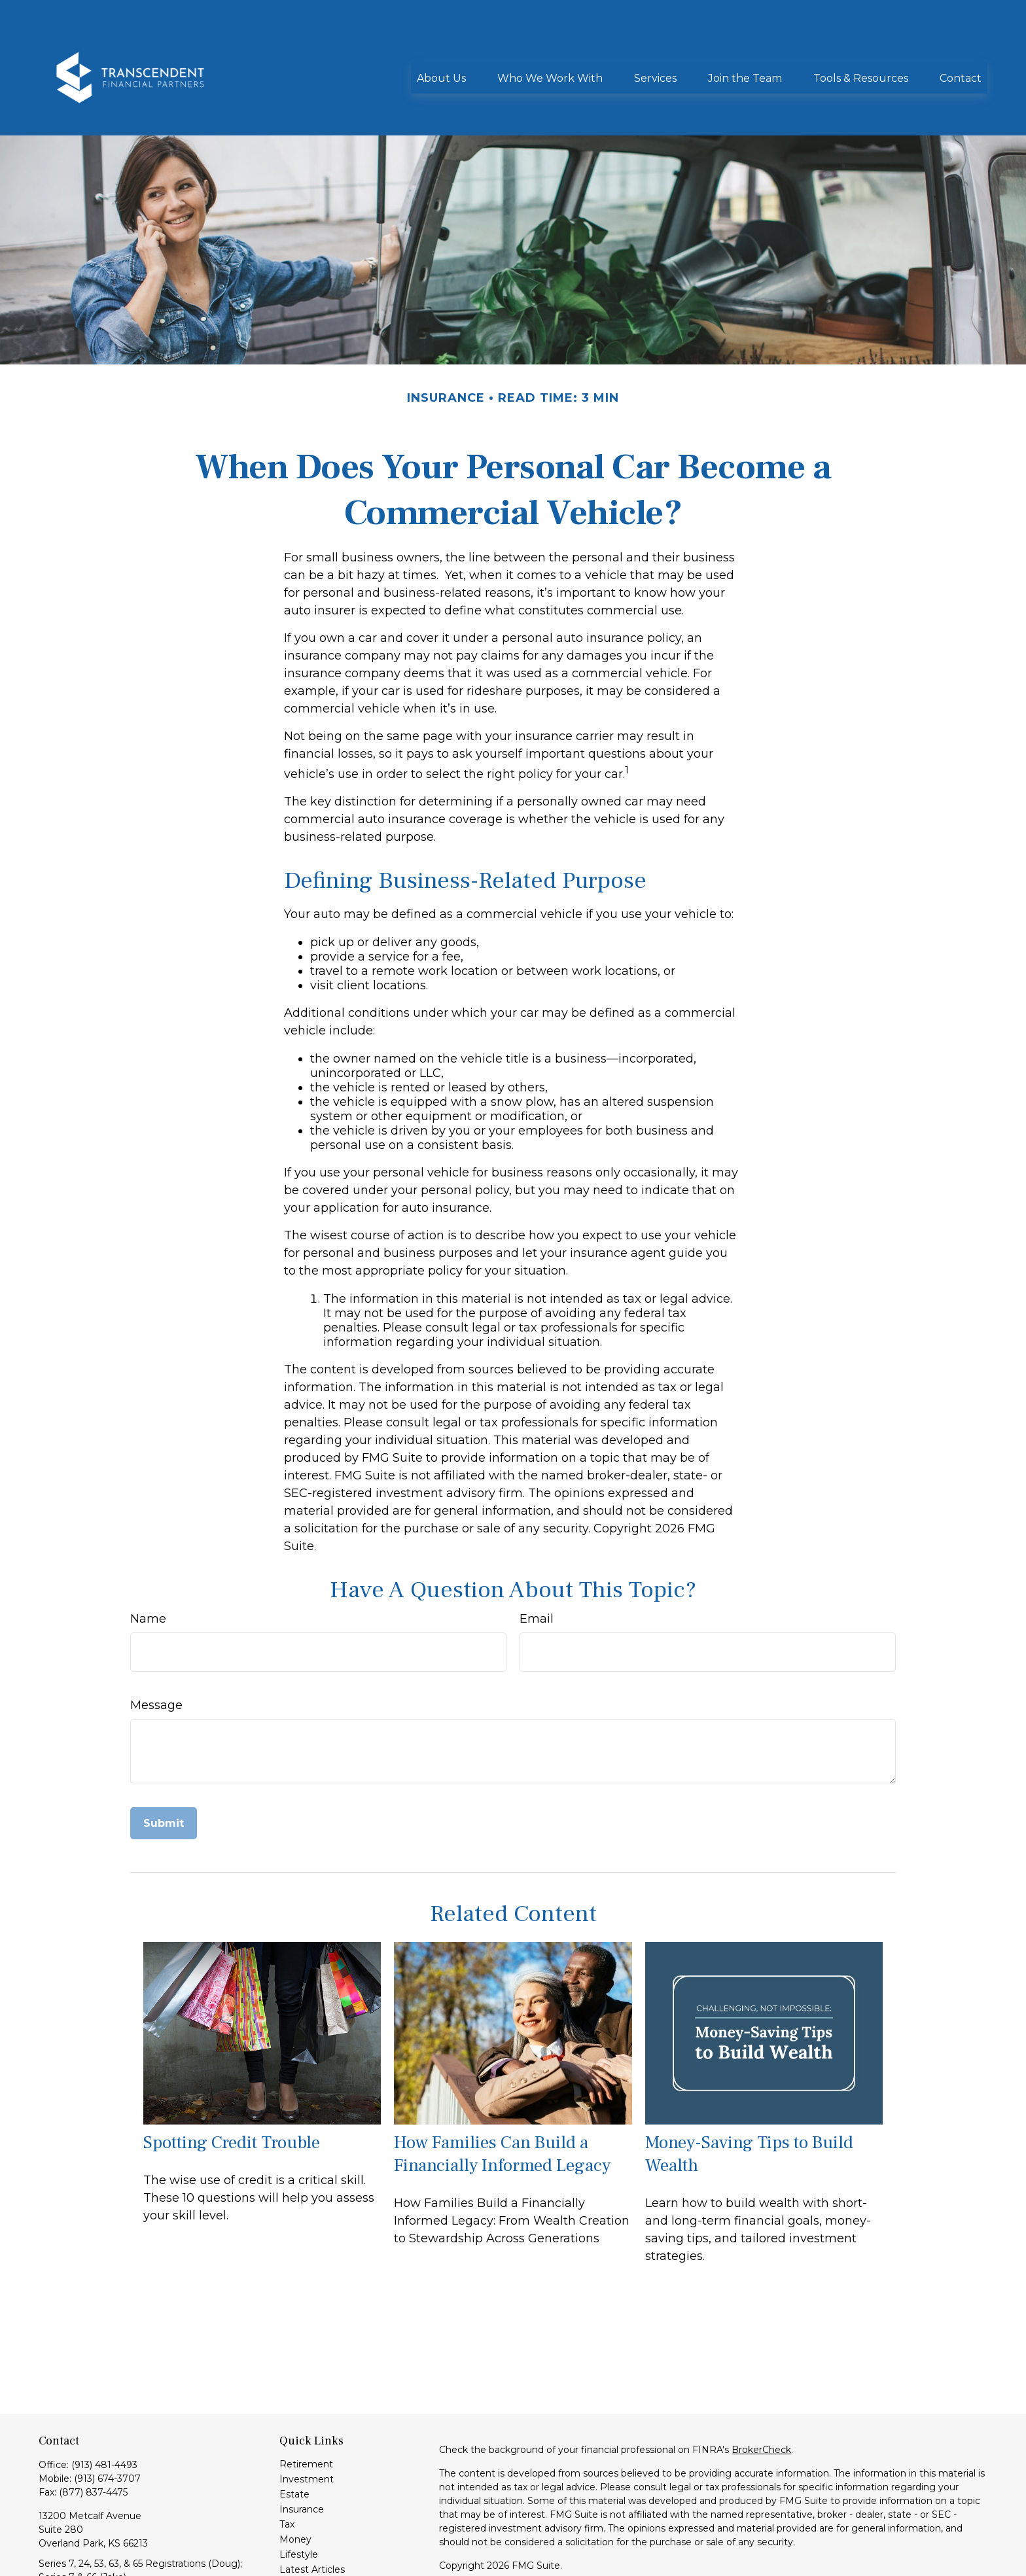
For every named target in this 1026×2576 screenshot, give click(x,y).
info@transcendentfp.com (98, 2541)
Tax (286, 2465)
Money (295, 2480)
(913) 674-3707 (107, 2420)
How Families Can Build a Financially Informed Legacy (502, 2095)
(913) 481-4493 (104, 2406)
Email (537, 1560)
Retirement (306, 2405)
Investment (306, 2420)
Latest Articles (312, 2510)
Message (156, 1646)
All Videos (301, 2526)
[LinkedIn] (47, 2562)
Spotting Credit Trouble (231, 2083)
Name (148, 1560)
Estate (294, 2435)
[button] (441, 38)
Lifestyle (298, 2495)
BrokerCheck (761, 2391)
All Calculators (310, 2541)
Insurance (301, 2450)
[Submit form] (163, 1764)
